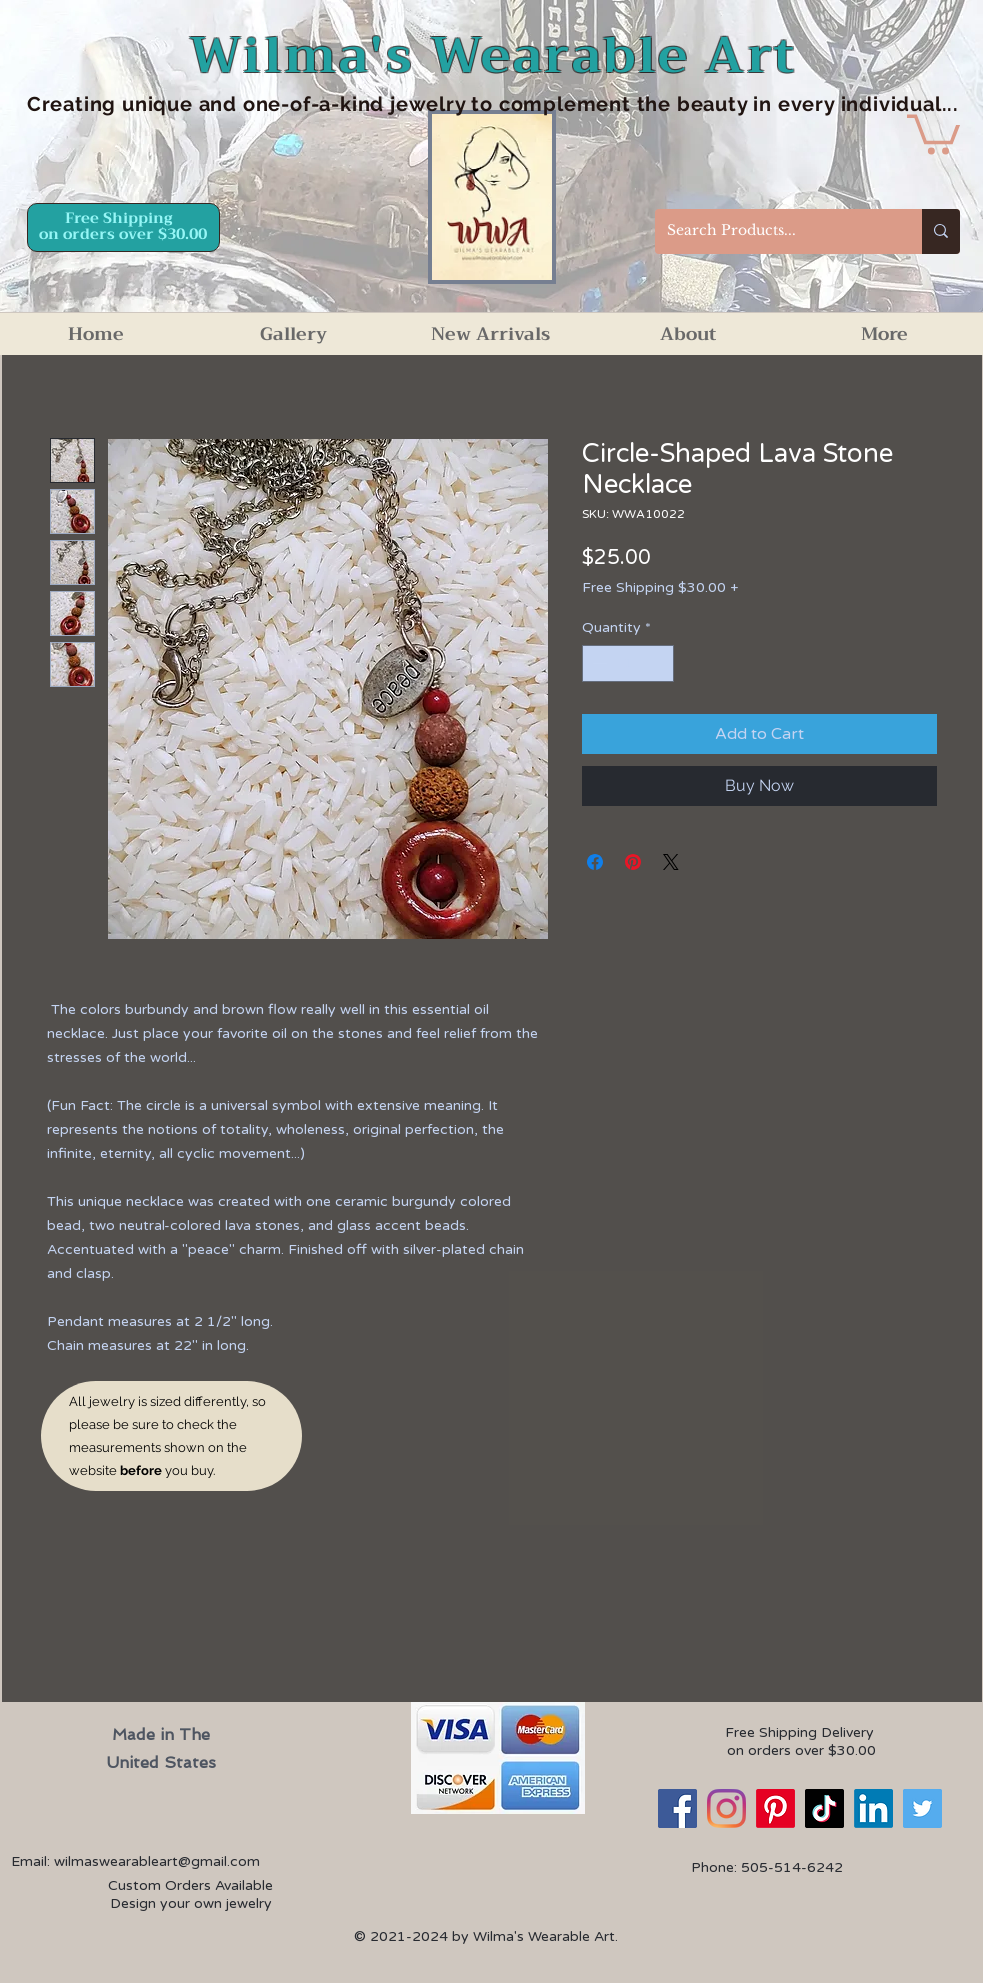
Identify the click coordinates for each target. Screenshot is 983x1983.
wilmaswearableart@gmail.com (157, 1861)
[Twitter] (922, 1808)
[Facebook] (677, 1808)
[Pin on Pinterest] (633, 862)
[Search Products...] (773, 231)
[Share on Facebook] (595, 862)
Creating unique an (125, 104)
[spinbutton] (628, 663)
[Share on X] (671, 862)
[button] (933, 132)
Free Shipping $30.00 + (660, 587)
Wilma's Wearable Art (493, 55)
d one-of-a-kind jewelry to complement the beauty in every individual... (591, 104)
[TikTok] (824, 1808)
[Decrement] (597, 663)
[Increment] (658, 663)
